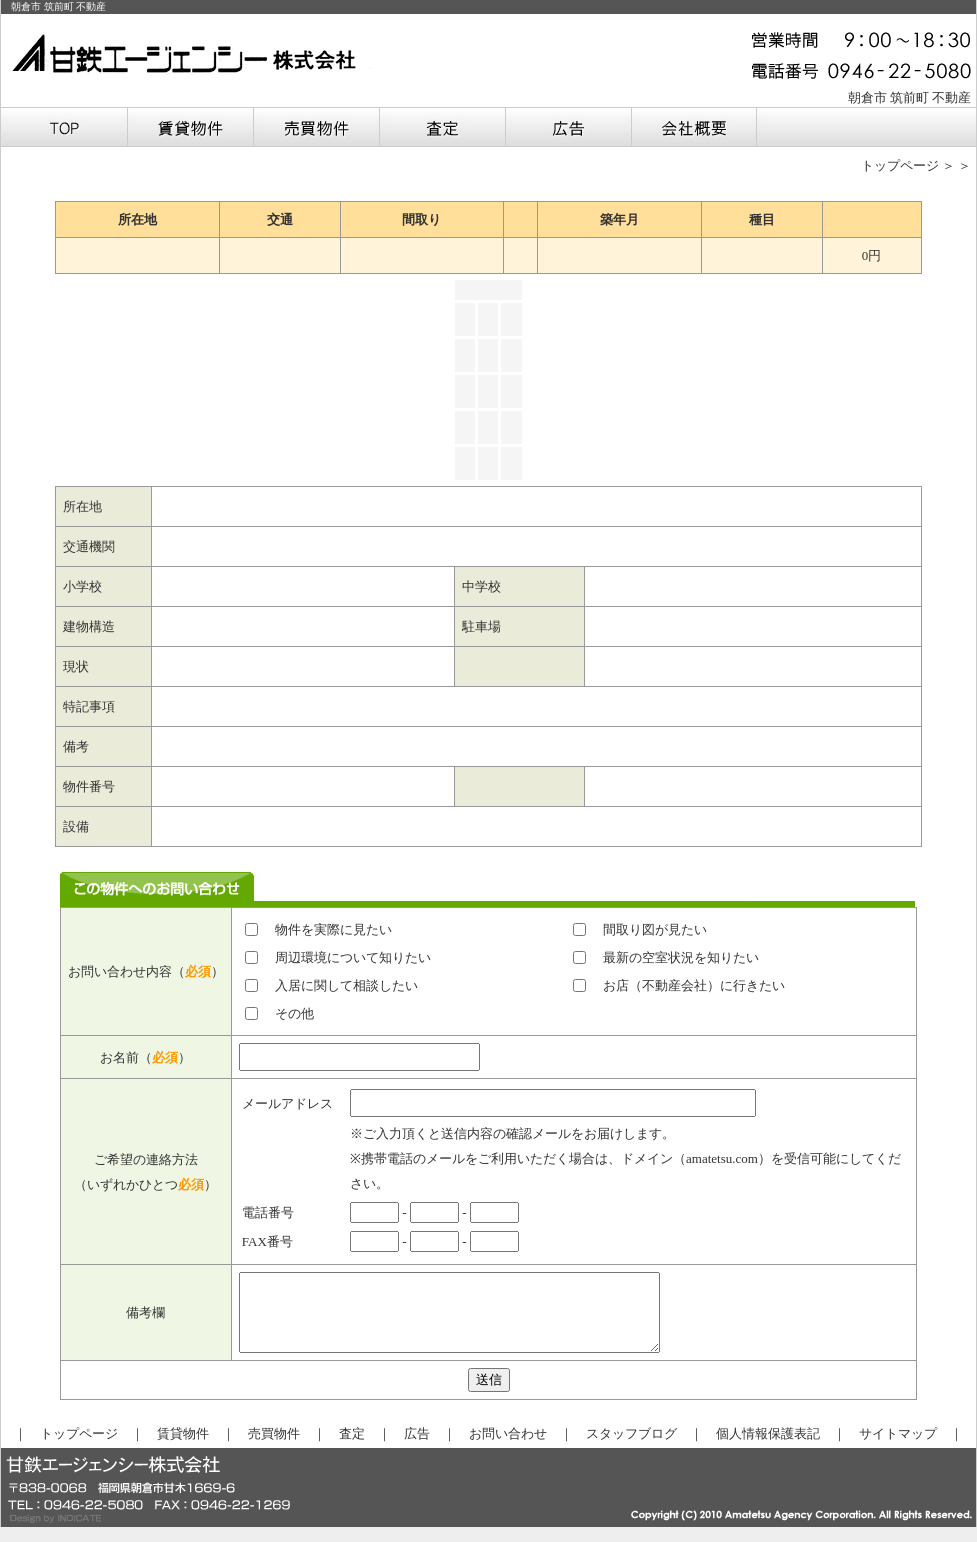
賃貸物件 (183, 1448)
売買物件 (274, 1448)
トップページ (900, 165)
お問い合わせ (508, 1448)
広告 (417, 1448)
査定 (352, 1448)
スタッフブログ (631, 1448)
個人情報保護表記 (768, 1448)
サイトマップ (898, 1448)
